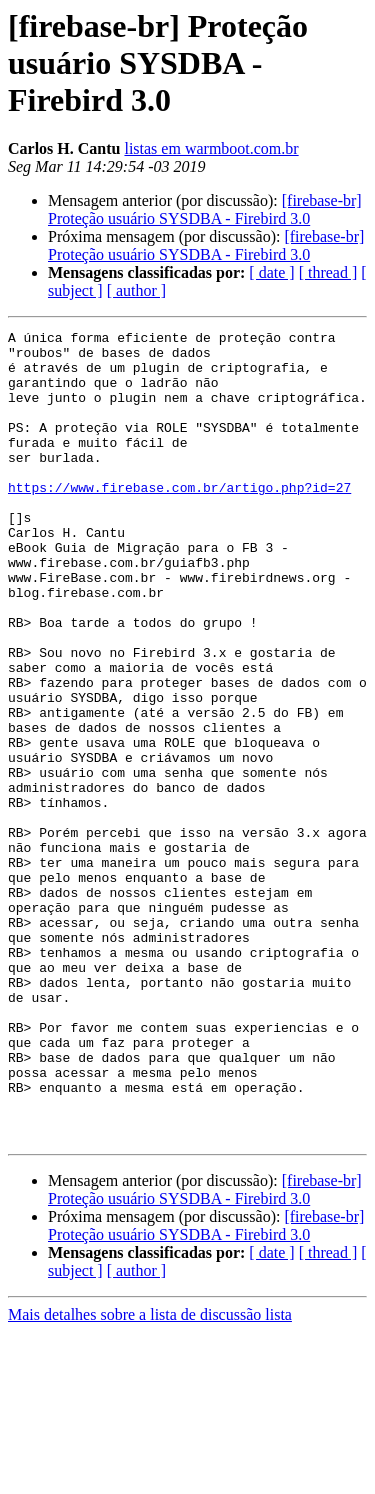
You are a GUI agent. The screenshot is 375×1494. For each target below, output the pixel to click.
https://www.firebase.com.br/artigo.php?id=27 (179, 520)
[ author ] (137, 290)
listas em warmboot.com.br (211, 148)
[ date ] (271, 272)
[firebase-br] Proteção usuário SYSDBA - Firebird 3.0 (205, 209)
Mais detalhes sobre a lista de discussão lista (150, 1476)
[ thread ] (328, 272)
